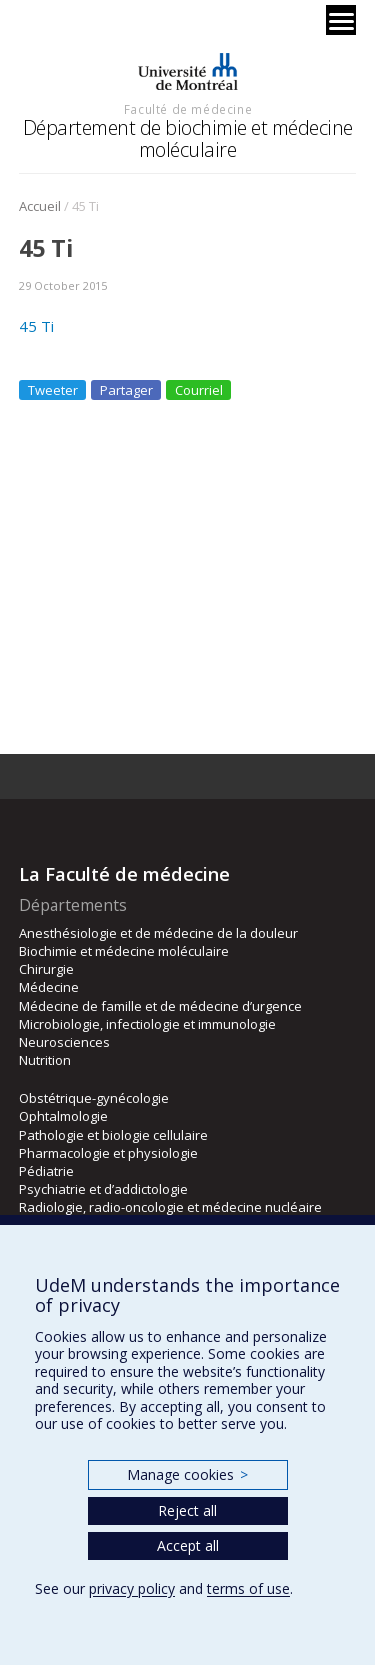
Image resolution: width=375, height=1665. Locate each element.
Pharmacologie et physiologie (108, 1153)
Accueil (40, 206)
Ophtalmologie (63, 1116)
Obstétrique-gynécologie (94, 1098)
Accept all (188, 1545)
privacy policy (132, 1588)
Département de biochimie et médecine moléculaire (188, 138)
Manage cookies (187, 1474)
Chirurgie (46, 969)
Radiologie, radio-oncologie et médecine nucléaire (170, 1207)
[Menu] (341, 20)
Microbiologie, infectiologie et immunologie (147, 1024)
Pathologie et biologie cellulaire (113, 1135)
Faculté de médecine (188, 109)
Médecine (49, 987)
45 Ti (36, 326)
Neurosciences (64, 1042)
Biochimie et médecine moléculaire (124, 951)
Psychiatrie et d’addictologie (103, 1189)
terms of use (248, 1588)
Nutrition (45, 1060)
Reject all (187, 1510)
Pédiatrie (46, 1171)
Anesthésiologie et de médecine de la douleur (158, 933)
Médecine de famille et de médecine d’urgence (160, 1006)
